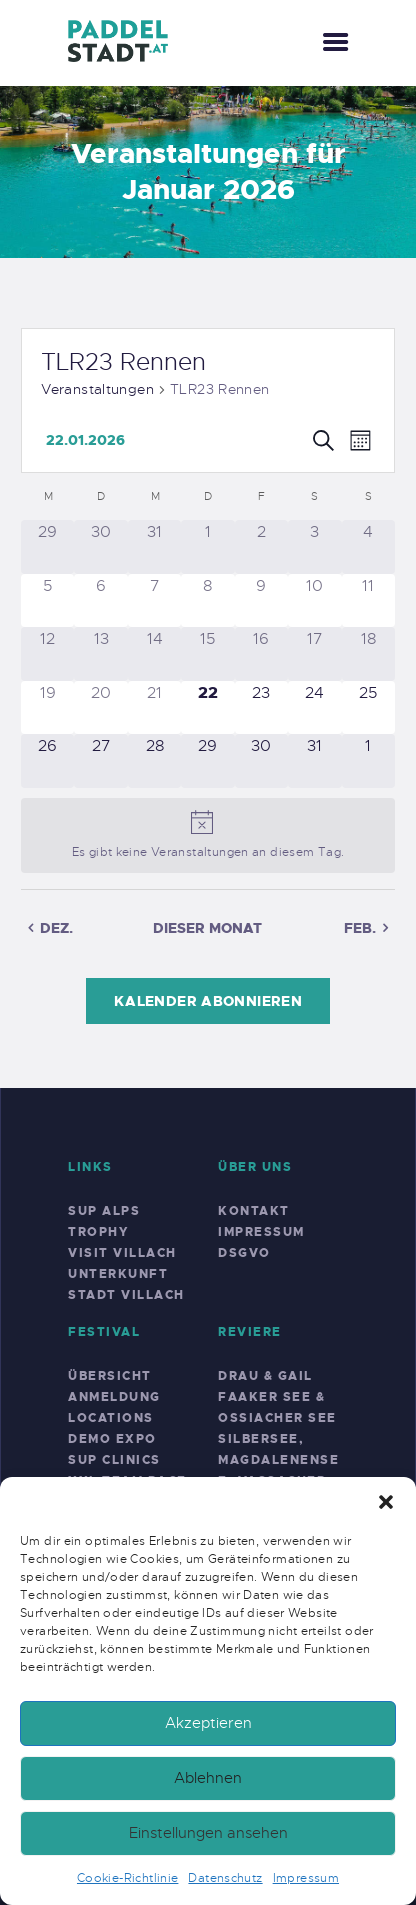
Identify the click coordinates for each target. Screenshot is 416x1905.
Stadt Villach (126, 1295)
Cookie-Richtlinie (127, 1878)
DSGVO (244, 1253)
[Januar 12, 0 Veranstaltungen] (47, 653)
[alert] (208, 835)
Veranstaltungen (97, 389)
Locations (111, 1418)
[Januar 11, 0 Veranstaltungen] (368, 600)
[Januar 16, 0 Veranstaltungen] (261, 653)
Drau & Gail (265, 1376)
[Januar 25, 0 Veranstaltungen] (368, 707)
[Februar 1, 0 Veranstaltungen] (368, 760)
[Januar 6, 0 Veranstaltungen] (100, 600)
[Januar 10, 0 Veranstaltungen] (314, 600)
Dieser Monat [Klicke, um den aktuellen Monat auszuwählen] (207, 928)
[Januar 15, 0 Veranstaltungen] (207, 653)
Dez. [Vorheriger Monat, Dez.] (56, 928)
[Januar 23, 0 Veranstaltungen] (261, 707)
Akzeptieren (208, 1723)
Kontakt (254, 1211)
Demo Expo (112, 1439)
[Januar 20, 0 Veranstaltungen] (100, 707)
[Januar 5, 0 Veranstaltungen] (47, 600)
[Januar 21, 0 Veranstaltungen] (154, 707)
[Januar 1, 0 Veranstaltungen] (207, 546)
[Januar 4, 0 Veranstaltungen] (368, 546)
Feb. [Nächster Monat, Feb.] (360, 928)
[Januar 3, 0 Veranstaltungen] (314, 546)
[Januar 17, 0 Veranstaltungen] (314, 653)
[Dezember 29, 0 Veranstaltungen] (47, 546)
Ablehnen (208, 1778)
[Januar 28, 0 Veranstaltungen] (154, 760)
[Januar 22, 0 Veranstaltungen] (207, 707)
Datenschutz (225, 1878)
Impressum (306, 1878)
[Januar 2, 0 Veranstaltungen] (261, 546)
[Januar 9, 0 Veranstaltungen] (261, 600)
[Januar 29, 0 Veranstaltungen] (207, 760)
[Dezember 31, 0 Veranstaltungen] (154, 546)
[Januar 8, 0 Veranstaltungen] (207, 600)
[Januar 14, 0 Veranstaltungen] (154, 653)
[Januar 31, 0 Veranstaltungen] (314, 760)
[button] (386, 1502)
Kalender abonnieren (208, 1001)
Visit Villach (122, 1253)
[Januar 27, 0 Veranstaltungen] (100, 760)
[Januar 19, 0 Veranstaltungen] (47, 707)
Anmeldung (114, 1397)
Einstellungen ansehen (208, 1833)
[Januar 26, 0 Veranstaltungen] (47, 760)
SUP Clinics (114, 1460)
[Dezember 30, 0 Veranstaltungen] (100, 546)
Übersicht (110, 1376)
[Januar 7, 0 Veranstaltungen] (154, 600)
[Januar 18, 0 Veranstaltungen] (368, 653)
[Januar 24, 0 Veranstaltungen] (314, 707)
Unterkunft (118, 1274)
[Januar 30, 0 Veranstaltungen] (261, 760)
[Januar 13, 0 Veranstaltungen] (100, 653)
